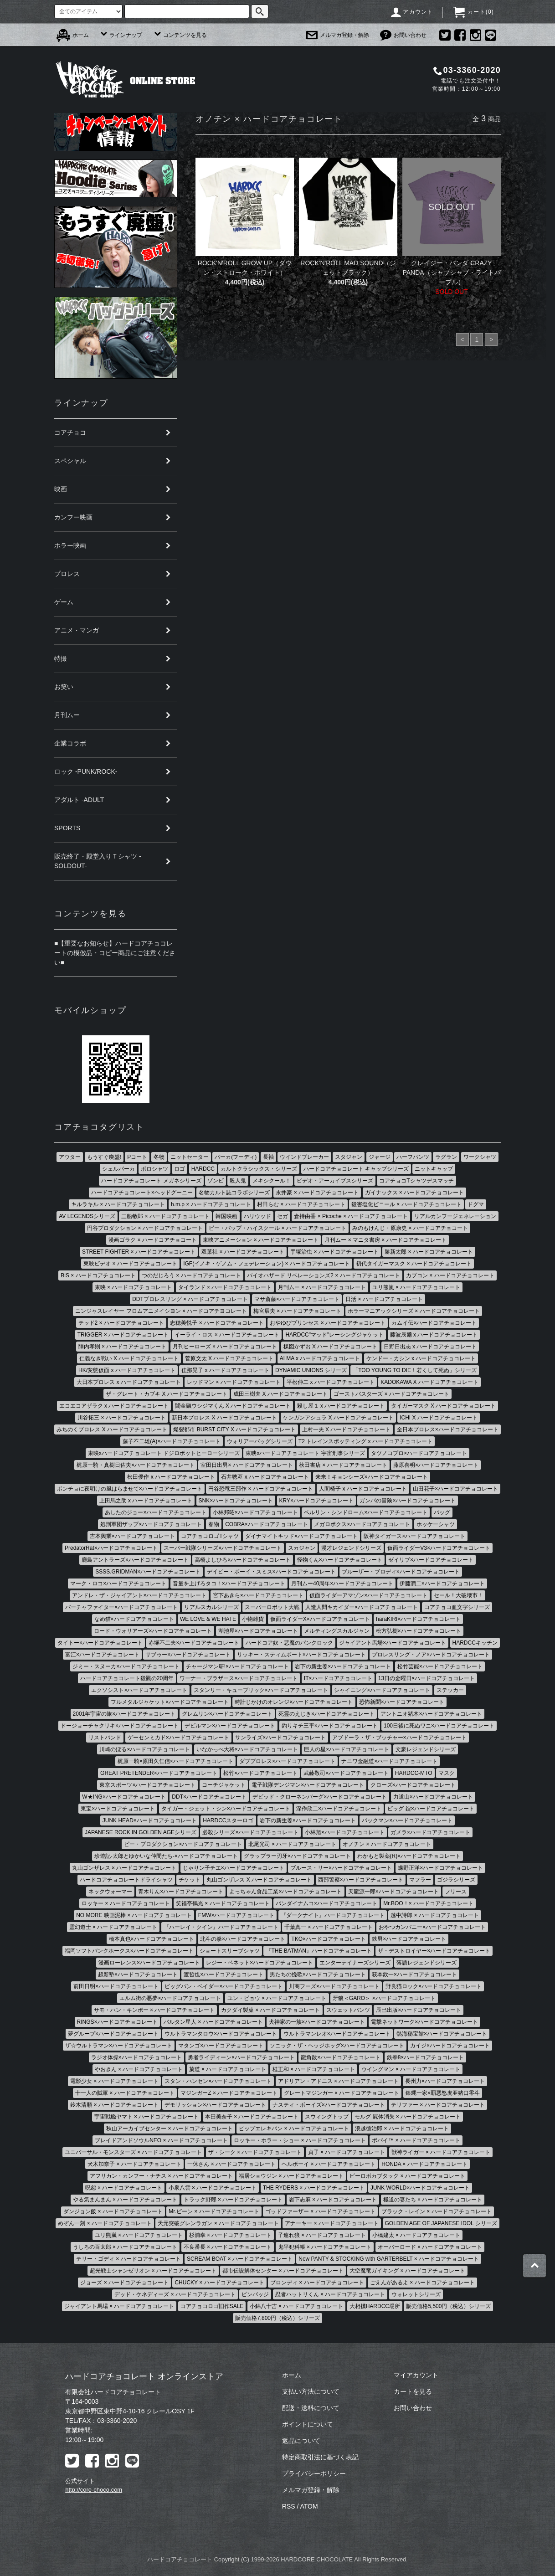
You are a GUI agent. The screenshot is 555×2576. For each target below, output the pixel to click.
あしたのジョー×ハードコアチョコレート (155, 1512)
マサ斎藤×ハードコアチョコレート (296, 1299)
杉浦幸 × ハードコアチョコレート (230, 2235)
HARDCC (203, 1169)
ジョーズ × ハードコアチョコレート (124, 2282)
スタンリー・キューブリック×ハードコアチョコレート (261, 1690)
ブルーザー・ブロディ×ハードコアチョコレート (401, 1571)
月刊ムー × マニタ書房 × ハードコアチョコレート (385, 1240)
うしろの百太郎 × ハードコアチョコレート (125, 2247)
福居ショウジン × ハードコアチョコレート (291, 2176)
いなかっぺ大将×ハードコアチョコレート (247, 1749)
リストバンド (104, 1737)
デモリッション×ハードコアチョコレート (215, 2105)
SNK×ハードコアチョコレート (236, 1500)
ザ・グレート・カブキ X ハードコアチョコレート (166, 1394)
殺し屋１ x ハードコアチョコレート (341, 1406)
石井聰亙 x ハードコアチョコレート (265, 1477)
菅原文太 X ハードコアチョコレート (229, 1358)
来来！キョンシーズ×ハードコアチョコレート (371, 1477)
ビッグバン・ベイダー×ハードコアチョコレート (223, 1986)
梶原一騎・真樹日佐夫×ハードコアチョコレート (136, 1465)
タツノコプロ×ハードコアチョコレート (419, 1453)
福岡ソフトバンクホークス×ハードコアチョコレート (129, 1951)
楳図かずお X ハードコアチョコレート (330, 1346)
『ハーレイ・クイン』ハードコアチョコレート (221, 1927)
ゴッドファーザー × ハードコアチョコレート (320, 2211)
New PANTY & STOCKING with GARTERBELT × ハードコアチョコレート (388, 2259)
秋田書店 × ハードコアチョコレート (343, 1465)
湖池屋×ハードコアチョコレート (258, 1631)
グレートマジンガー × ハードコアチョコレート (342, 2093)
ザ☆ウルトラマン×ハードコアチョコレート (118, 2045)
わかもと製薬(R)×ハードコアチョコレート (409, 1856)
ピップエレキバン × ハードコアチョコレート (294, 2128)
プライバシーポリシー (314, 2473)
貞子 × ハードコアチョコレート (346, 2152)
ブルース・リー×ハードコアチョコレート (341, 1868)
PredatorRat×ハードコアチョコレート (111, 1548)
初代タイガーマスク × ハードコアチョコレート (414, 1263)
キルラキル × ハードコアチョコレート (118, 1204)
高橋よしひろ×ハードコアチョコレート (243, 1560)
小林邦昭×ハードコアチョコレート (255, 1512)
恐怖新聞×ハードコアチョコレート (401, 1702)
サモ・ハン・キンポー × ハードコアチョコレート (154, 2010)
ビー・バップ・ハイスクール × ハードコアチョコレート (277, 1228)
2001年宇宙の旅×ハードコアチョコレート (124, 1714)
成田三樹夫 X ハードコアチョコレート (280, 1394)
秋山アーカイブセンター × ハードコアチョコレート (169, 2128)
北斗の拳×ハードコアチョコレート (242, 1939)
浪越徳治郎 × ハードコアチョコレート (402, 2128)
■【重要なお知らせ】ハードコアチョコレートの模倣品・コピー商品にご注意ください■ (114, 953)
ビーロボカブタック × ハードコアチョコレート (407, 2176)
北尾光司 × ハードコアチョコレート (292, 1844)
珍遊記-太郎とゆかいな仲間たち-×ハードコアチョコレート (166, 1856)
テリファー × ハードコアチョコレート (438, 2105)
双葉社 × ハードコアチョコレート (242, 1252)
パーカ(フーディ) (236, 1157)
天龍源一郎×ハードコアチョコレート (393, 1891)
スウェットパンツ (348, 2010)
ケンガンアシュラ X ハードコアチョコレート (338, 1417)
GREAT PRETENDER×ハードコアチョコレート (158, 1773)
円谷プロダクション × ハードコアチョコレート (145, 1228)
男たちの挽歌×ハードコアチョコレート (318, 1974)
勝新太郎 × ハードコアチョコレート (429, 1252)
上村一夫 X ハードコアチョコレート (346, 1429)
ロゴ (179, 1169)
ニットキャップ (434, 1169)
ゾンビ (215, 1180)
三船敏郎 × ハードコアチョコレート (165, 1216)
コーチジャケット (224, 1785)
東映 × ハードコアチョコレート (133, 1287)
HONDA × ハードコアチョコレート (424, 2164)
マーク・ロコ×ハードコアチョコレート (118, 1583)
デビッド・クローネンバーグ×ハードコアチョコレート (319, 1797)
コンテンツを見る (180, 35)
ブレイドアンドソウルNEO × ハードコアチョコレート (161, 2140)
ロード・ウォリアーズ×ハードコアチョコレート (153, 1631)
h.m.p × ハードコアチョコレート (211, 1204)
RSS (288, 2506)
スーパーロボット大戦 (272, 1607)
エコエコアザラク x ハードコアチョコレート (114, 1406)
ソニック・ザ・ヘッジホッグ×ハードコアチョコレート (337, 2045)
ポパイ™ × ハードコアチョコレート (416, 2140)
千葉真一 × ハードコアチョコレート (328, 1927)
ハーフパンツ (412, 1157)
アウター (70, 1157)
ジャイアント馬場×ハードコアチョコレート (392, 1643)
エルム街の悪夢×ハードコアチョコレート (170, 1998)
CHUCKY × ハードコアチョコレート (219, 2282)
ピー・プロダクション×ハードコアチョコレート (183, 1844)
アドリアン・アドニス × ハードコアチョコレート (338, 2081)
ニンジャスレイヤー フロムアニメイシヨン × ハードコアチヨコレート (161, 1311)
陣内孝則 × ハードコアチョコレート (122, 1346)
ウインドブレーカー (304, 1157)
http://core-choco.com (93, 2489)
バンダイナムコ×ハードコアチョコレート (326, 1903)
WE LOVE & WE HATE (208, 1619)
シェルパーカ (118, 1169)
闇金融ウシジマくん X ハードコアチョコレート (233, 1406)
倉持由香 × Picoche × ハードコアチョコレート (351, 1216)
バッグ (442, 1512)
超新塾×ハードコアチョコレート (138, 1974)
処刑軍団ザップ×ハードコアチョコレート (151, 1524)
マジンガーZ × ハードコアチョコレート (229, 2093)
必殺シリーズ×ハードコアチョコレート (250, 1832)
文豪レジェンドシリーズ (426, 1749)
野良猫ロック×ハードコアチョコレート (433, 1986)
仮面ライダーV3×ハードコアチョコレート (438, 1548)
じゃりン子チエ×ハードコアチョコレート (233, 1868)
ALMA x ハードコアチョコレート (320, 1358)
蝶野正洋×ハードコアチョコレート (440, 1868)
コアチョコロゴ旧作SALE (212, 2306)
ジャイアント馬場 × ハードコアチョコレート (119, 2306)
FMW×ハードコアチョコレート (236, 1915)
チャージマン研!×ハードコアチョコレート (237, 1666)
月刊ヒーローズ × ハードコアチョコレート (225, 1346)
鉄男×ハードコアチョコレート (409, 1939)
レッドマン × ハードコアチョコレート (234, 1382)
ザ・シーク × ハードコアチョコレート (255, 2152)
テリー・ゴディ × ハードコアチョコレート (128, 2259)
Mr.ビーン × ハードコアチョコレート (214, 2211)
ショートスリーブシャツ (230, 1951)
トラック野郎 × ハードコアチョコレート (233, 2199)
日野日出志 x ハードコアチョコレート (430, 1346)
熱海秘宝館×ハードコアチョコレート (441, 2034)
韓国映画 (226, 1216)
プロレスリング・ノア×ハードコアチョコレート (431, 1654)
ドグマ (476, 1204)
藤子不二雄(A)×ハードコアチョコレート (172, 1441)
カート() (473, 12)
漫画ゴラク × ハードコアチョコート (152, 1240)
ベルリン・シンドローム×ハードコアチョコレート (365, 1512)
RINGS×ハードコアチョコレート (117, 2022)
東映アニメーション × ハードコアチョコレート (261, 1240)
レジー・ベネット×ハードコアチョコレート (259, 1962)
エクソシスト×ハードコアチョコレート (139, 1690)
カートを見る (413, 2391)
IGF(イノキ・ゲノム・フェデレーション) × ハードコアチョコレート (266, 1263)
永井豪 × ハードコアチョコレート (317, 1192)
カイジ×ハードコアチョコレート (450, 2045)
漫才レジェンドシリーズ (351, 1548)
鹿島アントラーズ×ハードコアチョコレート (135, 1560)
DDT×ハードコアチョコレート (209, 1797)
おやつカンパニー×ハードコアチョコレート (432, 1927)
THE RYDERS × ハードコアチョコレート (314, 2188)
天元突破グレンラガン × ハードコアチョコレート (218, 2223)
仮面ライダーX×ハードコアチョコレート (320, 1619)
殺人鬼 (238, 1180)
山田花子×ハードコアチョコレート (455, 1489)
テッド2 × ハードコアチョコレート (121, 1323)
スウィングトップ (327, 2116)
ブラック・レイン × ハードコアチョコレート (436, 2211)
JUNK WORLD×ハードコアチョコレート (420, 2188)
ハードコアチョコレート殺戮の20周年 (127, 1678)
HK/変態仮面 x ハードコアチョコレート (126, 1370)
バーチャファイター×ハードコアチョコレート (121, 1607)
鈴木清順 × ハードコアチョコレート (114, 2105)
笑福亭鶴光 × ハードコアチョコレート (223, 1903)
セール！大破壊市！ (458, 1595)
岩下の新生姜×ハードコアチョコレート (343, 1666)
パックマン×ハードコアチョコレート (407, 1820)
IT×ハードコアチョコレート (338, 1678)
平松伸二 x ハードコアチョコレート (331, 1382)
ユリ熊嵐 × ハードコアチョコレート (416, 1287)
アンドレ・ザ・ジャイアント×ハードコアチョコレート (139, 1595)
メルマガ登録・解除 (337, 35)
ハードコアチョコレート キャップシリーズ (356, 1169)
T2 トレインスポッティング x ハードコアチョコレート (365, 1441)
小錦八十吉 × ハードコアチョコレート (297, 2306)
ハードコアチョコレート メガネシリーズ (151, 1180)
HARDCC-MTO (413, 1773)
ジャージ (380, 1157)
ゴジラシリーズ (456, 1880)
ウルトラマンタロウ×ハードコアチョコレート (220, 2034)
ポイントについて (307, 2424)
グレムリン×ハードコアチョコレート (227, 1714)
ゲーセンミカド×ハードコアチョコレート (178, 1737)
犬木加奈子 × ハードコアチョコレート (134, 2164)
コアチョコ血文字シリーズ (457, 1607)
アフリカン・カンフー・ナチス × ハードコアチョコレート (161, 2176)
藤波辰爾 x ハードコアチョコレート (434, 1335)
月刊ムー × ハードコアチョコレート (322, 1287)
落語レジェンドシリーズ (426, 1962)
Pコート (137, 1157)
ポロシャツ (154, 1169)
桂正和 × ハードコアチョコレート (313, 2069)
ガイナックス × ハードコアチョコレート (414, 1192)
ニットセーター (189, 1157)
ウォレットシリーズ (416, 2294)
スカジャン (301, 1548)
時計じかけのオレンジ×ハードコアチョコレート (294, 1702)
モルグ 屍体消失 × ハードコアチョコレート (408, 2116)
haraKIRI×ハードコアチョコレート (418, 1619)
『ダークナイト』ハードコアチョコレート (333, 1915)
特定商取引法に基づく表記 (320, 2457)
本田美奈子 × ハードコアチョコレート (252, 2116)
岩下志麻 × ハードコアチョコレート (333, 2199)
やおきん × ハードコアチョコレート (139, 2069)
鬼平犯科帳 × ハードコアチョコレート (325, 2247)
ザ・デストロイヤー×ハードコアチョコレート (434, 1951)
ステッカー (450, 1690)
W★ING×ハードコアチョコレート (124, 1797)
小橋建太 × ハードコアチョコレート (416, 2235)
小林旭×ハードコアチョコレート (345, 1832)
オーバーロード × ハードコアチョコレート (430, 2247)
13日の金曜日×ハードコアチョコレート (426, 1678)
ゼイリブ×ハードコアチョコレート (430, 1560)
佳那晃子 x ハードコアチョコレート (225, 1370)
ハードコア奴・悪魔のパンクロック (289, 1643)
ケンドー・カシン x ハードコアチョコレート (421, 1358)
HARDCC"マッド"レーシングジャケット (334, 1335)
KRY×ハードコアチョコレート (316, 1500)
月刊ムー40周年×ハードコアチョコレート (342, 1583)
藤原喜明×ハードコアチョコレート (435, 1465)
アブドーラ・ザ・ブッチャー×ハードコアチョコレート (399, 1737)
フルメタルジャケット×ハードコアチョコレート (170, 1702)
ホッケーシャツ (435, 1524)
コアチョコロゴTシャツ (210, 1536)
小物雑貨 (253, 1619)
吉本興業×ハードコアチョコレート (132, 1536)
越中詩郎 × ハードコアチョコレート (435, 1915)
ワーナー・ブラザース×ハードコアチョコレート (239, 1678)
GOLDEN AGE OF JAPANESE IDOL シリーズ (441, 2223)
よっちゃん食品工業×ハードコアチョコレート (285, 1891)
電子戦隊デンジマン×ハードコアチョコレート (308, 1785)
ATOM (309, 2506)
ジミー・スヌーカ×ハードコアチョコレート (126, 1666)
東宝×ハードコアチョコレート (118, 1808)
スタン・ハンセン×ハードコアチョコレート (218, 2081)
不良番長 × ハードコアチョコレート (228, 2247)
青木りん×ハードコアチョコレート (180, 1891)
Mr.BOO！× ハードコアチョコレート (428, 1903)
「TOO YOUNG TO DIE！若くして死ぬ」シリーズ (415, 1370)
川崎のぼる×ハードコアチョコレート (144, 1749)
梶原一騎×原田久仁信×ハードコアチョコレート (175, 1761)
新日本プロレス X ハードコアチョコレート (224, 1417)
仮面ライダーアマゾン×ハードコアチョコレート (368, 1595)
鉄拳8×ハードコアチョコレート (425, 2057)
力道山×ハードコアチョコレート (433, 1797)
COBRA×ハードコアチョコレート (266, 1524)
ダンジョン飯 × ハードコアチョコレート (113, 2211)
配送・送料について (310, 2407)
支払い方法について (310, 2391)
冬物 (159, 1157)
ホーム (73, 35)
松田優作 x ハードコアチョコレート (171, 1477)
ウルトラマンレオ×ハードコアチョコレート (337, 2034)
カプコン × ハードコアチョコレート (450, 1275)
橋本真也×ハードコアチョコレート (151, 1939)
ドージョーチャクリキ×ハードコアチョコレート (120, 1725)
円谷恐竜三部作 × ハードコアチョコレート (260, 1489)
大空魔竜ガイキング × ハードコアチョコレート (407, 2270)
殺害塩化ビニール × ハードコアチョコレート (406, 1204)
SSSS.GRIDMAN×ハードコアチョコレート (147, 1571)
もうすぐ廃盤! (104, 1157)
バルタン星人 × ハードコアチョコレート (213, 2022)
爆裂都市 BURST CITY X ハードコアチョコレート (234, 1429)
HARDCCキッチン (475, 1643)
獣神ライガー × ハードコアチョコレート (441, 2152)
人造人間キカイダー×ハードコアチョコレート (361, 1607)
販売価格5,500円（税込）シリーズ (448, 2306)
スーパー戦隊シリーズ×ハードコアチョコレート (223, 1548)
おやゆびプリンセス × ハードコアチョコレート (327, 1323)
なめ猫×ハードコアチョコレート (134, 1619)
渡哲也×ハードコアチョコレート (223, 1974)
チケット (189, 1880)
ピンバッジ (255, 2294)
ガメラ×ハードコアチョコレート (430, 1832)
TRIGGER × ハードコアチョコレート (123, 1335)
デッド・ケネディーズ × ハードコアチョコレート (175, 2294)
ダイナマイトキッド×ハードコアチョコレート (301, 1536)
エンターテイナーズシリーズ (355, 1962)
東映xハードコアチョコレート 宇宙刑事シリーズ (305, 1453)
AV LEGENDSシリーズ (87, 1216)
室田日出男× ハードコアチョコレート (246, 1465)
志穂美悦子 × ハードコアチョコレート (217, 1323)
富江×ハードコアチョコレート (102, 1654)
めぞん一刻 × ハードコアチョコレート (105, 2223)
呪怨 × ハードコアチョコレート (124, 2188)
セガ (282, 1216)
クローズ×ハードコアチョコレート (413, 1785)
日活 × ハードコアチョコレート (384, 1299)
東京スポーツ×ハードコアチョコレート (147, 1785)
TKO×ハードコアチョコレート (328, 1939)
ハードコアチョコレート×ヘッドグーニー (142, 1192)
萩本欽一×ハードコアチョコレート (414, 1974)
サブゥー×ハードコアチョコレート (188, 1654)
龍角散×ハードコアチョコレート (340, 2057)
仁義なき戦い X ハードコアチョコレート (129, 1358)
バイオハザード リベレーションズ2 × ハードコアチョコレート (323, 1275)
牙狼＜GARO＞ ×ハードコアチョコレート (384, 1998)
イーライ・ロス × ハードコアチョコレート (227, 1335)
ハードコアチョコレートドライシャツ (126, 1880)
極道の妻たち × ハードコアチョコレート (433, 2199)
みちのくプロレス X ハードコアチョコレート (112, 1429)
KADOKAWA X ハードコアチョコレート (429, 1382)
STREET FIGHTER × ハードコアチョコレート (138, 1252)
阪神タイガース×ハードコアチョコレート (414, 1536)
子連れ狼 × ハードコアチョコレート (322, 2235)
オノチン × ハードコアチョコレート (387, 1844)
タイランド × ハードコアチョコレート (225, 1287)
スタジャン (348, 1157)
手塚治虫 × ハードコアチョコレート (334, 1252)
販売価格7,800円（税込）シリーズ (277, 2318)
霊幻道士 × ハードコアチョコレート (113, 1927)
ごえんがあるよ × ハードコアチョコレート (422, 2282)
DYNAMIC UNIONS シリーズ (311, 1370)
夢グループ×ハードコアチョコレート (113, 2034)
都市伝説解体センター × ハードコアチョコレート (283, 2270)
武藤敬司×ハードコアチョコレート (346, 1773)
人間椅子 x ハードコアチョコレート (363, 1489)
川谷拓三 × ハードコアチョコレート (121, 1417)
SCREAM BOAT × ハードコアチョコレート (240, 2259)
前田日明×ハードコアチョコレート (116, 1986)
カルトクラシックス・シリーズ (259, 1169)
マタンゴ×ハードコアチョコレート (220, 2045)
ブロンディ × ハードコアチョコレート (317, 2282)
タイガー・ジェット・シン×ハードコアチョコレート (225, 1808)
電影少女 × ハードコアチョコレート (114, 2081)
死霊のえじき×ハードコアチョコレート (326, 1714)
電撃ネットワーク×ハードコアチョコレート (424, 2022)
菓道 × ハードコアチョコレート (228, 2069)
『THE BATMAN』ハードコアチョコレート (318, 1951)
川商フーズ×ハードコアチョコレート (334, 1986)
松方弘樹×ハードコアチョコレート (418, 1631)
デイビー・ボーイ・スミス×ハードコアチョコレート (271, 1571)
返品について (301, 2440)
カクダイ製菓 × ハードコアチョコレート (270, 2010)
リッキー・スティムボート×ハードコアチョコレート (301, 1654)
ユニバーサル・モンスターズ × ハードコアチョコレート (133, 2152)
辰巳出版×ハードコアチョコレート (418, 2010)
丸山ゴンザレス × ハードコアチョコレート (124, 1868)
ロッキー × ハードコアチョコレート (126, 1903)
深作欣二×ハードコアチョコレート (338, 1808)
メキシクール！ (271, 1180)
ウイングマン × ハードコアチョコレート (411, 2069)
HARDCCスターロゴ (228, 1820)
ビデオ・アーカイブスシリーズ (335, 1180)
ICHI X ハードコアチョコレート (439, 1417)
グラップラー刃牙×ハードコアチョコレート (297, 1856)
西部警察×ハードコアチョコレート (360, 1880)
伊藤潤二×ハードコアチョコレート (442, 1583)
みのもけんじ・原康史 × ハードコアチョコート (410, 1228)
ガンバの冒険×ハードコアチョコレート (408, 1500)
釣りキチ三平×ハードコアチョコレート (330, 1725)
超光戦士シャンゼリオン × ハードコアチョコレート (153, 2270)
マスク (446, 1773)
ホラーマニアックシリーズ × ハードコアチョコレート (414, 1311)
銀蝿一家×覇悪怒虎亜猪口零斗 (443, 2093)
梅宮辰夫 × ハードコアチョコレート (297, 1311)
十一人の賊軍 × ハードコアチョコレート (125, 2093)
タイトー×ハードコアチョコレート (100, 1643)
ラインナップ (120, 35)
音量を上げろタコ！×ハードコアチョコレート (229, 1583)
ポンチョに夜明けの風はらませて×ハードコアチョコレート (129, 1489)
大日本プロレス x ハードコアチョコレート (129, 1382)
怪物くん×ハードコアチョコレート (339, 1560)
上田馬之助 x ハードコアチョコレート (146, 1500)
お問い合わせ (403, 35)
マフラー (420, 1880)
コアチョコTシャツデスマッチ (416, 1180)
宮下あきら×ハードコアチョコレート (258, 1595)
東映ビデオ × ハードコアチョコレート (130, 1263)
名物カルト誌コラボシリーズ (234, 1192)
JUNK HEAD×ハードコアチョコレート (150, 1820)
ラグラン (446, 1157)
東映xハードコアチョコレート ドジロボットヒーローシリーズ (164, 1453)
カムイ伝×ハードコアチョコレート (434, 1323)
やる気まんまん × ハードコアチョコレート (125, 2199)
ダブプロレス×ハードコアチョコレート (287, 1761)
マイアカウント (416, 2375)
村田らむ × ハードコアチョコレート (301, 1204)
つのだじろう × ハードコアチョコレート (191, 1275)
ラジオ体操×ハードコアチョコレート (136, 2057)
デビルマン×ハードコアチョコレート (230, 1725)
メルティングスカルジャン (337, 1631)
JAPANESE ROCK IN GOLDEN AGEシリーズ (140, 1832)
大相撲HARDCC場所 (374, 2306)
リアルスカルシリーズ (211, 1607)
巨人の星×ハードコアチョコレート (346, 1749)
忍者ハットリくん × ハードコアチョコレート (330, 2294)
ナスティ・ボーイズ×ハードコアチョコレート (328, 2105)
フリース (456, 1891)
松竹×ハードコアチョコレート (260, 1773)
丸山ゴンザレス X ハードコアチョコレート (259, 1880)
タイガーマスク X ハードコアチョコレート (443, 1406)
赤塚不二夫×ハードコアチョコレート (194, 1643)
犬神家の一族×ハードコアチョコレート (317, 2022)
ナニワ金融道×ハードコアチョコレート (389, 1761)
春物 (213, 1524)
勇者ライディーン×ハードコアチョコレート (241, 2057)
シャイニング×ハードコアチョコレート (382, 1690)
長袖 (268, 1157)
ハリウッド (257, 1216)
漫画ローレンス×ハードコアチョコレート (149, 1962)
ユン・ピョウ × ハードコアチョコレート (277, 1998)
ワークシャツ (479, 1157)
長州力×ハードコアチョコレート (445, 2081)
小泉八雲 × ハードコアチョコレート (213, 2188)
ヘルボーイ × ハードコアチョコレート (328, 2164)
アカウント (411, 12)
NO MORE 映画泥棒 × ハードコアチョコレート (134, 1915)
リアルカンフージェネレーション (455, 1216)
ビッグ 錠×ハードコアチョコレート (430, 1808)
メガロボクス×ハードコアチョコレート (362, 1524)
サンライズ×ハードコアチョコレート (280, 1737)
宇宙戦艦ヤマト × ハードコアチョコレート (146, 2116)
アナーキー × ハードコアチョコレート (332, 2223)
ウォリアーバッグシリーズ (260, 1441)
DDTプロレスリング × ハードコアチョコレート (190, 1299)
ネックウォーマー (110, 1891)
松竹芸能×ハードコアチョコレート (440, 1666)
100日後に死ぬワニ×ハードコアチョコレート (439, 1725)
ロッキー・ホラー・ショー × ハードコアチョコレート (300, 2140)
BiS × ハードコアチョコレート (98, 1275)
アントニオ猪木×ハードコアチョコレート (431, 1714)
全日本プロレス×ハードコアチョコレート (447, 1429)
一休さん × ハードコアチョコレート (231, 2164)
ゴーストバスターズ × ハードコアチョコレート (391, 1394)
